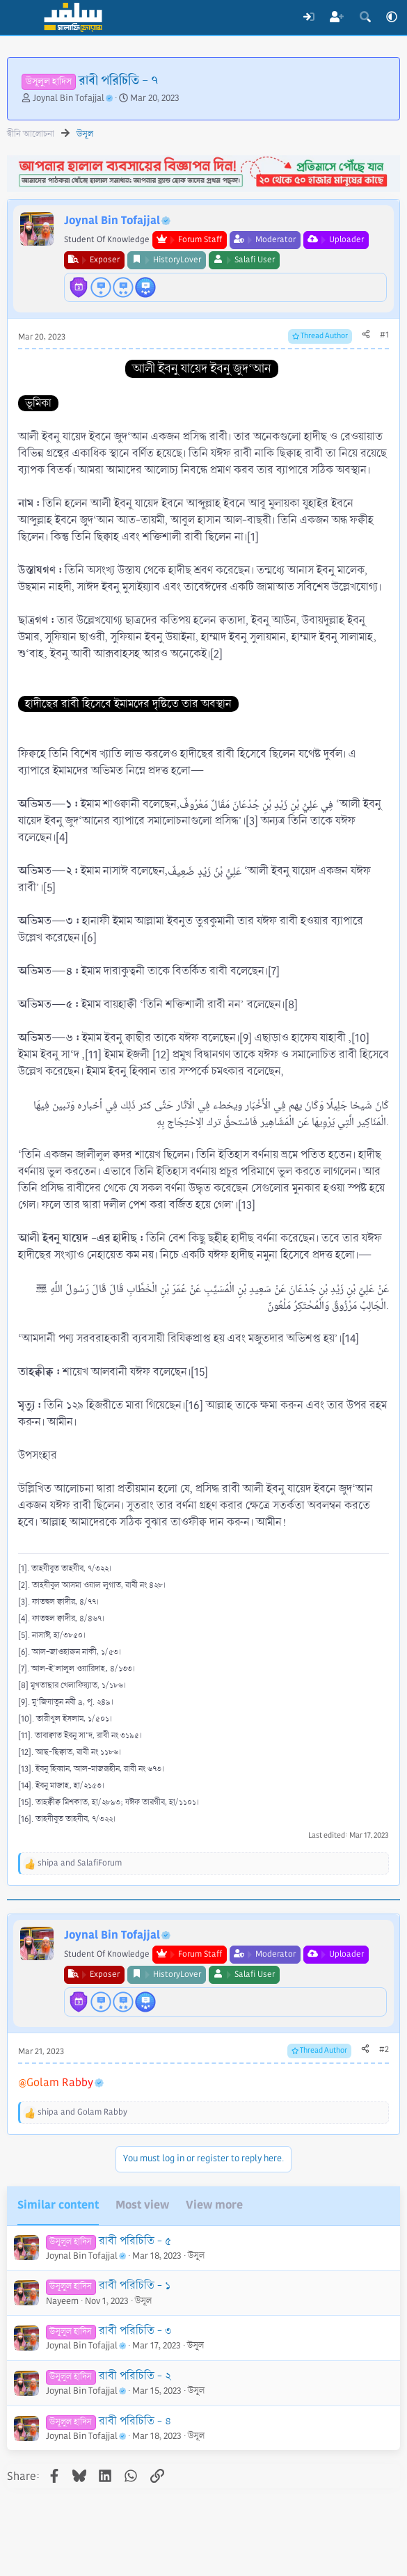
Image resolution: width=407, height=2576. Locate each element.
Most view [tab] (142, 2204)
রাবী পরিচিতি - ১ (134, 2285)
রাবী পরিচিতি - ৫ (135, 2241)
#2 (384, 2050)
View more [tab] (214, 2204)
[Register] (337, 17)
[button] (391, 17)
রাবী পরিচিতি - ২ (134, 2376)
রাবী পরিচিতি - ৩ (135, 2331)
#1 (384, 335)
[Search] (365, 17)
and (80, 1863)
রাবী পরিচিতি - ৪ (135, 2421)
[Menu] (19, 17)
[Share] (366, 335)
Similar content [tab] (58, 2204)
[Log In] (308, 17)
